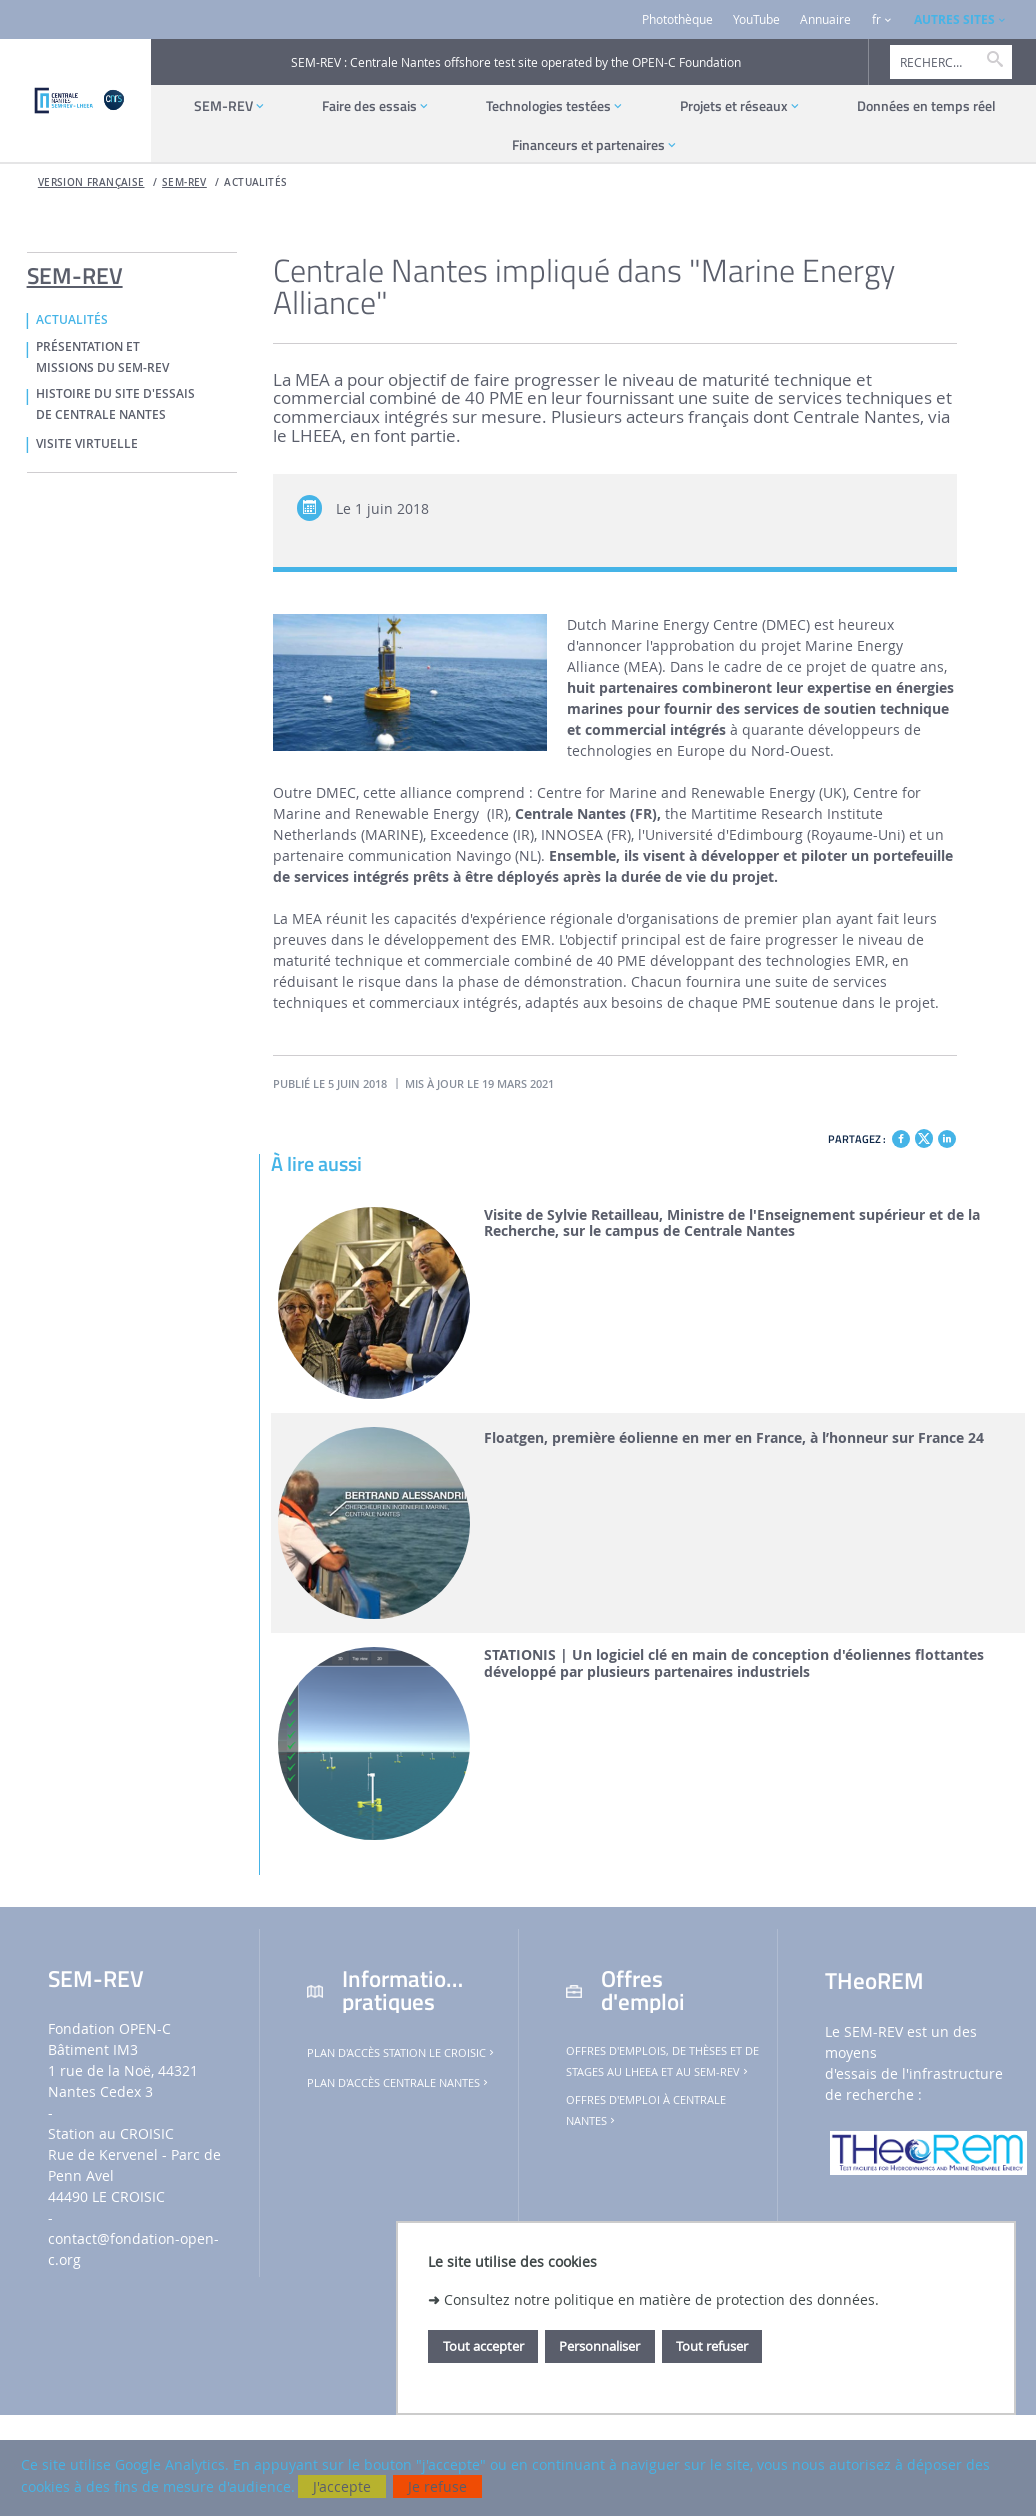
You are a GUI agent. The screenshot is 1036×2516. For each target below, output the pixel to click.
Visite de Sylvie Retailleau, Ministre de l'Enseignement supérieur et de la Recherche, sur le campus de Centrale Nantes (732, 1224)
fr (876, 19)
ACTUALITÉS (255, 182)
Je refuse (437, 2486)
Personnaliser (599, 2346)
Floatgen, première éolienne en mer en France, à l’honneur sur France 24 (734, 1438)
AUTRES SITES (954, 19)
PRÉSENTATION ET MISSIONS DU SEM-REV (102, 357)
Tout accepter (483, 2346)
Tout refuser (712, 2346)
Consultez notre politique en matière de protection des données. (661, 2299)
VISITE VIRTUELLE (87, 444)
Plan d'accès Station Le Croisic (402, 2053)
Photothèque (677, 19)
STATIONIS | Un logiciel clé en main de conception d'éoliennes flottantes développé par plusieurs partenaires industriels (734, 1664)
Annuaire (825, 19)
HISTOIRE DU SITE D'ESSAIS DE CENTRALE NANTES (115, 404)
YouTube (756, 19)
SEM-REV (184, 182)
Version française (91, 182)
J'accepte (342, 2486)
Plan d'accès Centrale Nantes (399, 2083)
